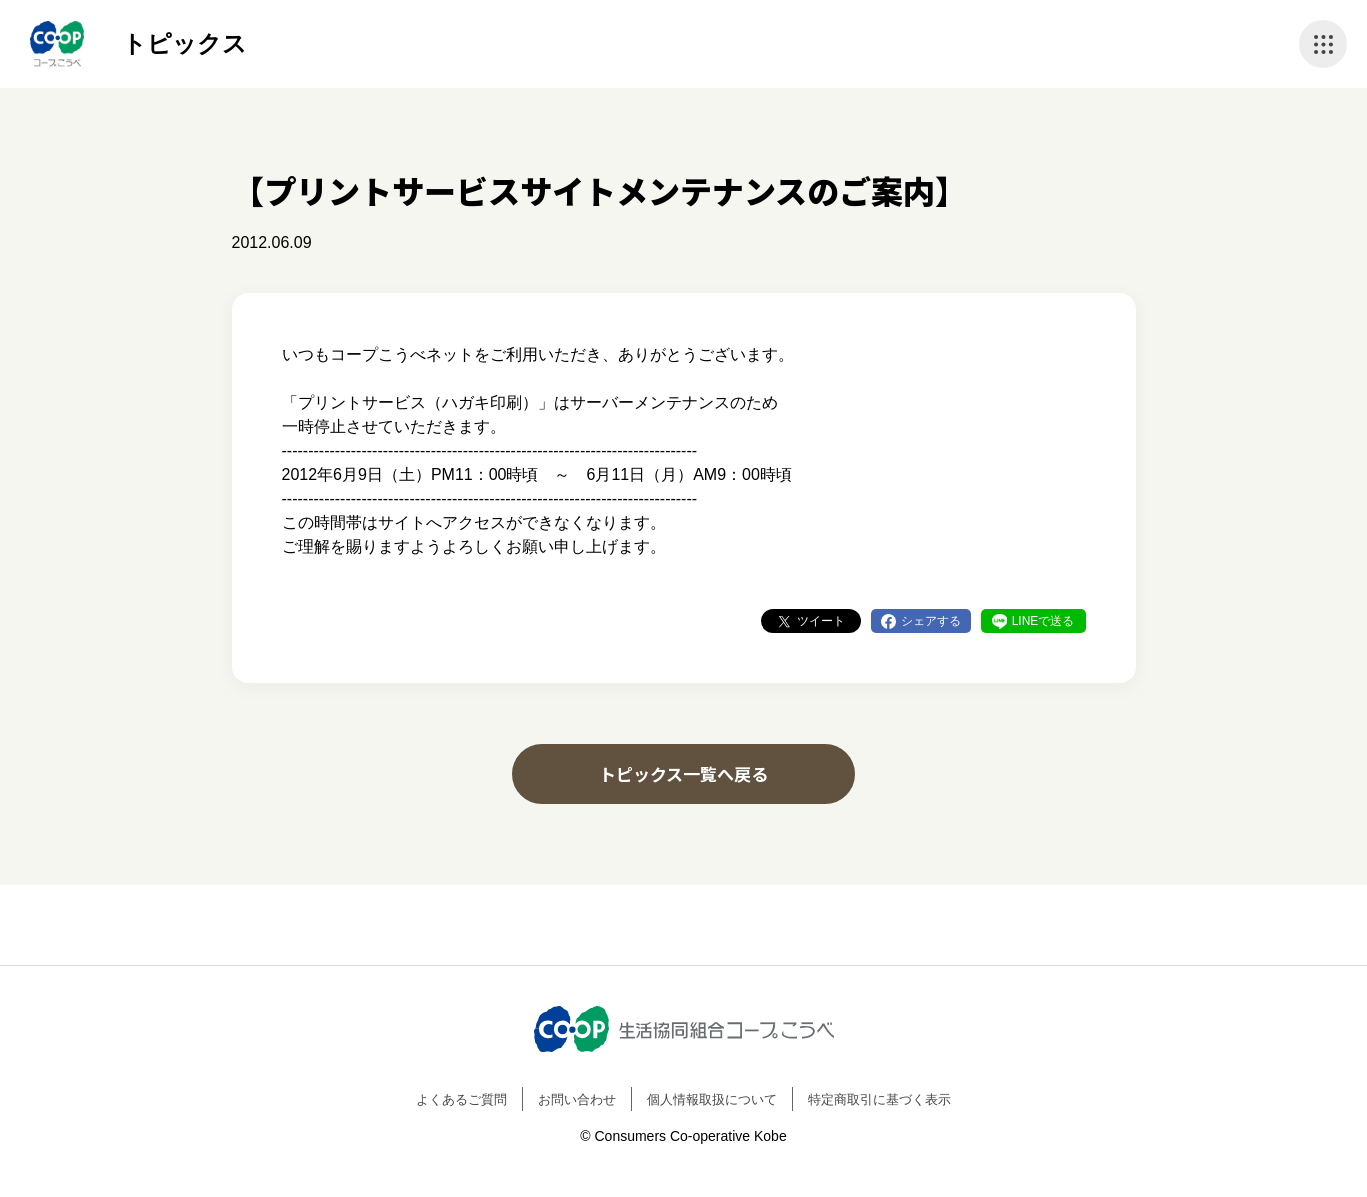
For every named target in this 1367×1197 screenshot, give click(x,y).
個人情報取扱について (712, 1099)
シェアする (931, 621)
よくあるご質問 (461, 1099)
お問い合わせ (577, 1099)
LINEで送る (1043, 621)
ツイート (821, 621)
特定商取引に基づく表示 (879, 1099)
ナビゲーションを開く (1323, 44)
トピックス (184, 43)
